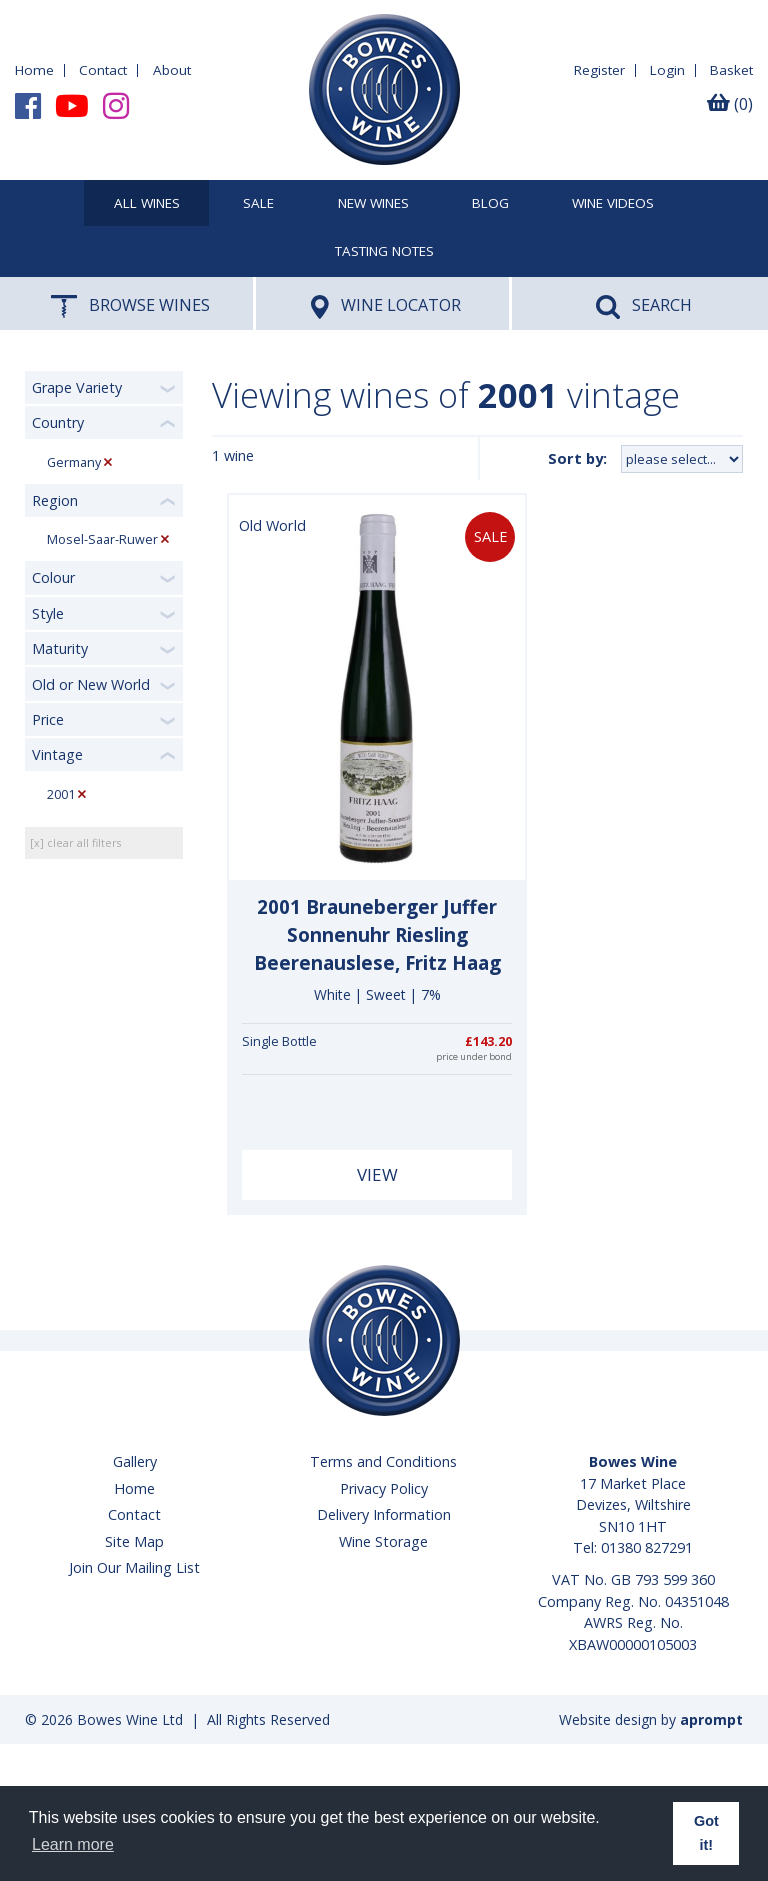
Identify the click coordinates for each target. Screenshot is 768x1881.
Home (34, 70)
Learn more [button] (73, 1844)
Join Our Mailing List (134, 1567)
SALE (258, 204)
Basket (731, 70)
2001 (61, 794)
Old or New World (91, 684)
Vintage (57, 754)
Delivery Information (384, 1514)
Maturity (60, 648)
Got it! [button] (706, 1833)
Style (48, 613)
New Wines (373, 204)
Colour (53, 577)
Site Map (134, 1541)
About (172, 70)
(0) (730, 104)
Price (48, 719)
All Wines (147, 204)
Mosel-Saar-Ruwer (102, 539)
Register (599, 70)
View (377, 1174)
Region (55, 500)
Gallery (135, 1461)
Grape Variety (77, 387)
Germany (74, 462)
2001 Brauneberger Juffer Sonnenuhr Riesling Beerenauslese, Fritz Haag (377, 935)
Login (667, 70)
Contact (103, 70)
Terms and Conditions (383, 1461)
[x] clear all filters (75, 842)
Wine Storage (383, 1541)
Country (58, 422)
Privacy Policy (384, 1488)
